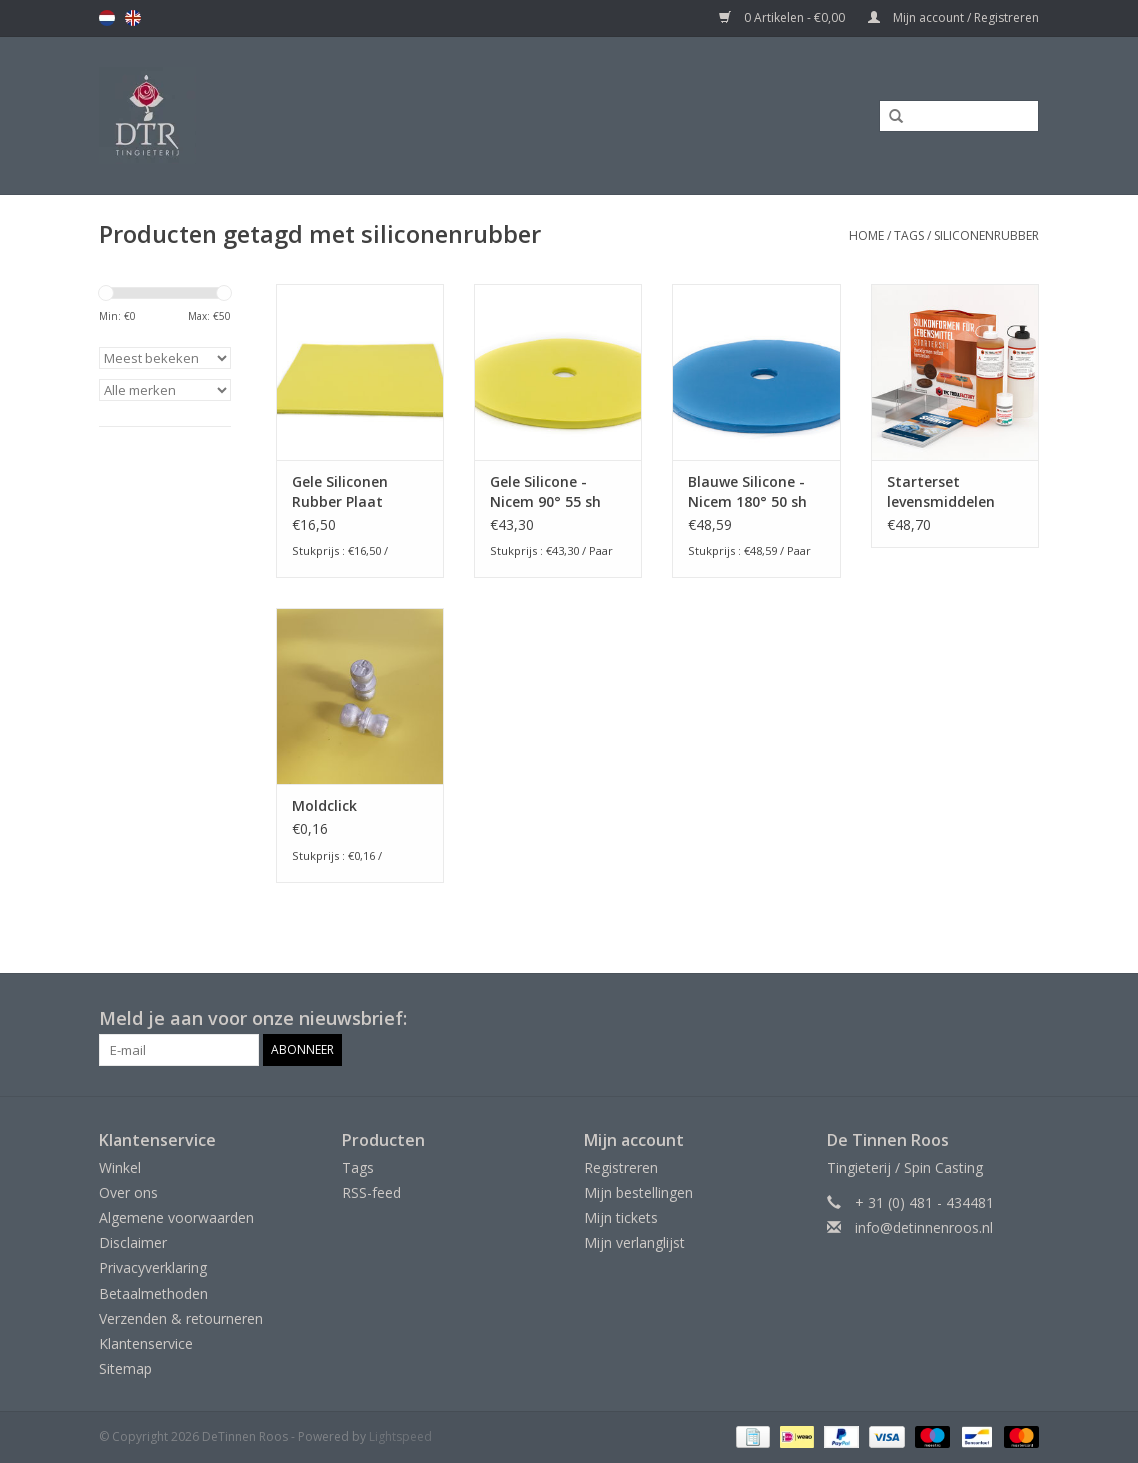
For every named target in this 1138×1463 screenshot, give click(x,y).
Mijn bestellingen (638, 1192)
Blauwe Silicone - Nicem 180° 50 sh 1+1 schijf (747, 492)
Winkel (120, 1167)
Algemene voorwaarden (176, 1217)
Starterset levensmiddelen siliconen (941, 492)
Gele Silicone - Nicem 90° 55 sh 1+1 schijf (545, 492)
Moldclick (324, 805)
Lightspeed (400, 1436)
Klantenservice (146, 1343)
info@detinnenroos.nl (924, 1227)
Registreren (621, 1167)
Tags (909, 235)
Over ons (128, 1192)
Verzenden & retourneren (181, 1318)
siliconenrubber (986, 235)
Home (866, 235)
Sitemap (125, 1368)
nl (107, 18)
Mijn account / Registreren (953, 17)
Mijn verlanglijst (634, 1242)
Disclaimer (133, 1242)
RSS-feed (371, 1192)
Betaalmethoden (153, 1293)
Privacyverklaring (153, 1267)
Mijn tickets (621, 1217)
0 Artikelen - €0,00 (783, 17)
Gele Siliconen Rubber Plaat (340, 491)
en (133, 18)
